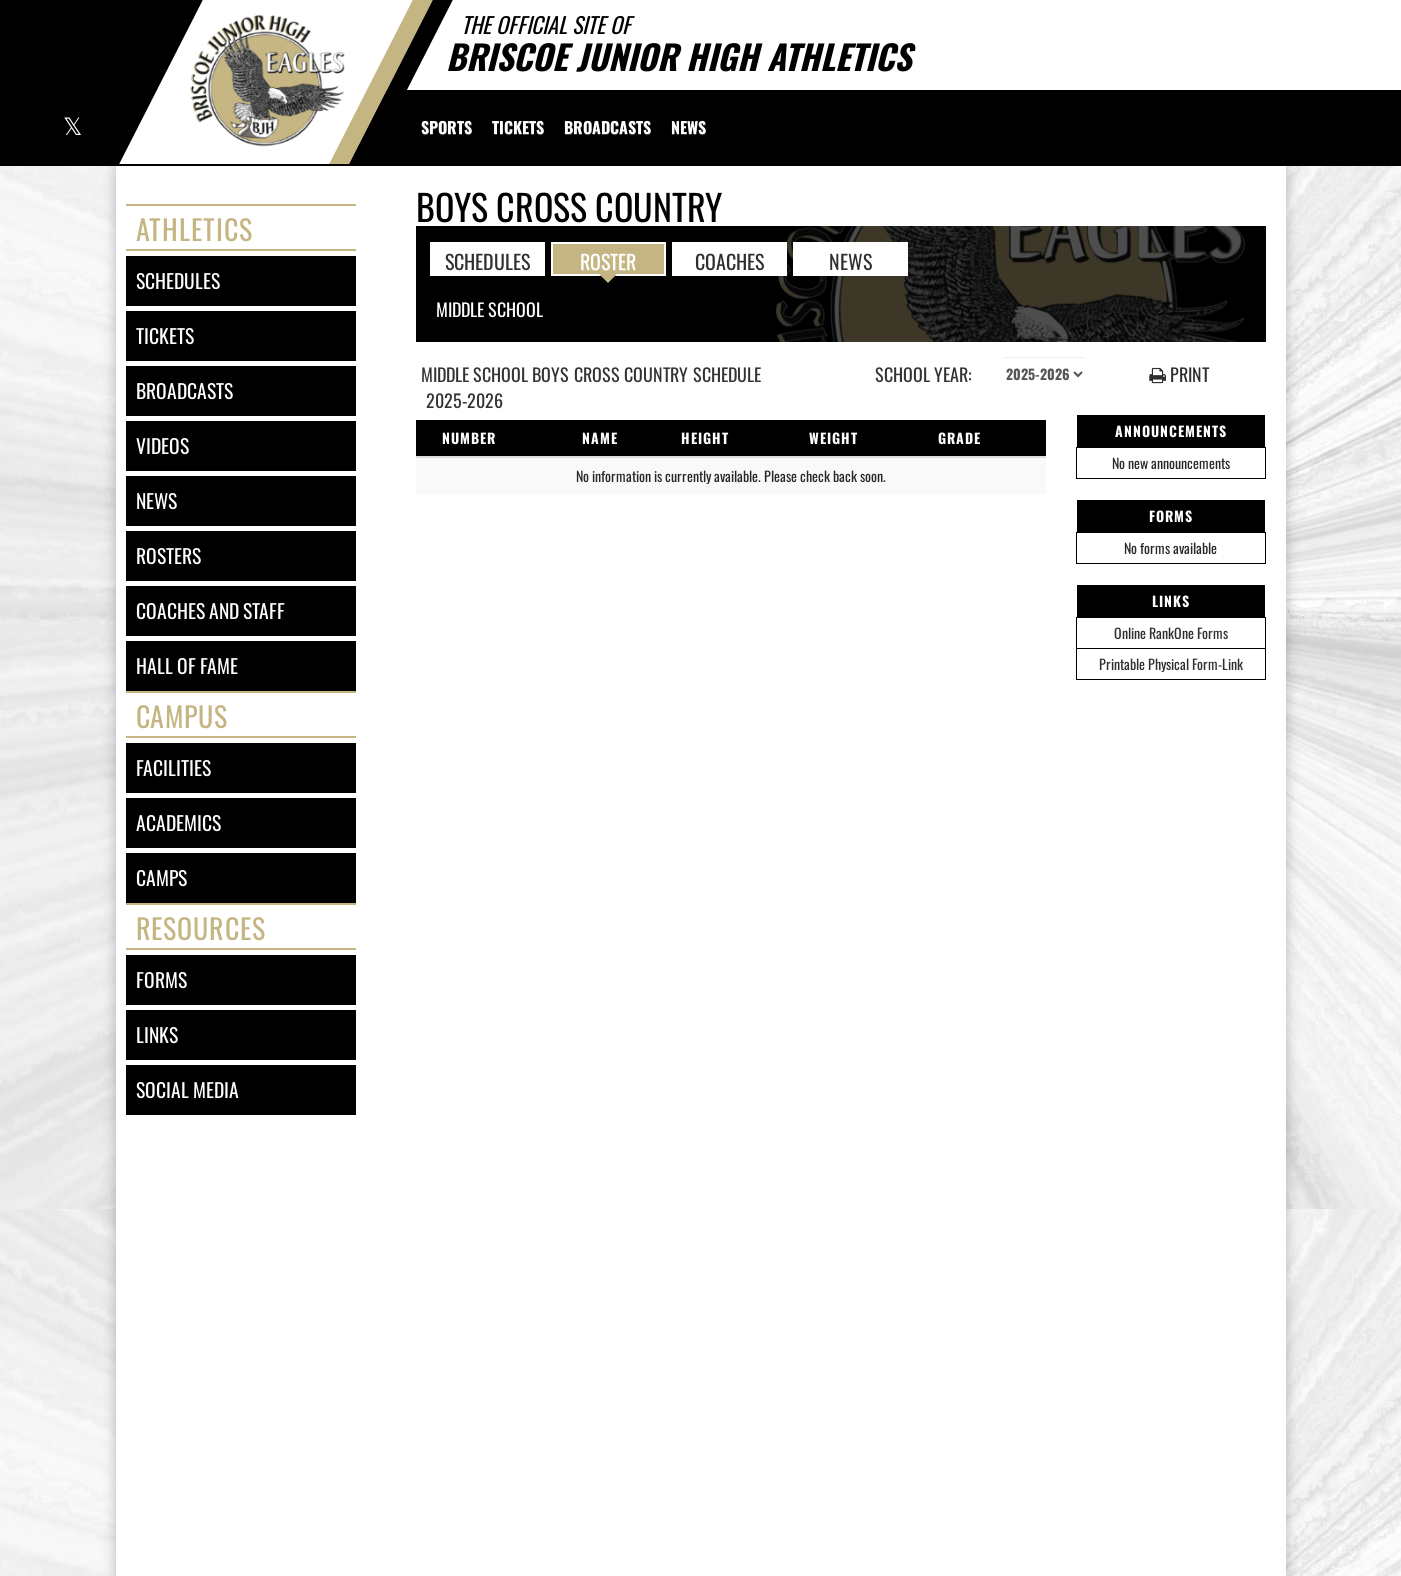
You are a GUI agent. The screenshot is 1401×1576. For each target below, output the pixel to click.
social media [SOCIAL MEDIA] (187, 1089)
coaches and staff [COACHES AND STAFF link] (210, 610)
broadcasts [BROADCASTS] (184, 390)
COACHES (729, 260)
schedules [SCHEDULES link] (178, 280)
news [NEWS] (156, 500)
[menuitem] (518, 127)
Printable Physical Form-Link (1171, 663)
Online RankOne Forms (1171, 632)
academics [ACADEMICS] (178, 822)
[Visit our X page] (71, 128)
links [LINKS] (157, 1034)
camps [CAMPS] (161, 877)
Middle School (489, 309)
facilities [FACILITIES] (173, 767)
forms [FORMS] (161, 979)
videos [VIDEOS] (162, 445)
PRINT (1179, 374)
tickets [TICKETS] (165, 335)
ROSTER (608, 260)
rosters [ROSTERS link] (168, 555)
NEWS (850, 260)
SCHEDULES (487, 260)
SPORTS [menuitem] (446, 127)
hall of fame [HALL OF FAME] (187, 665)
